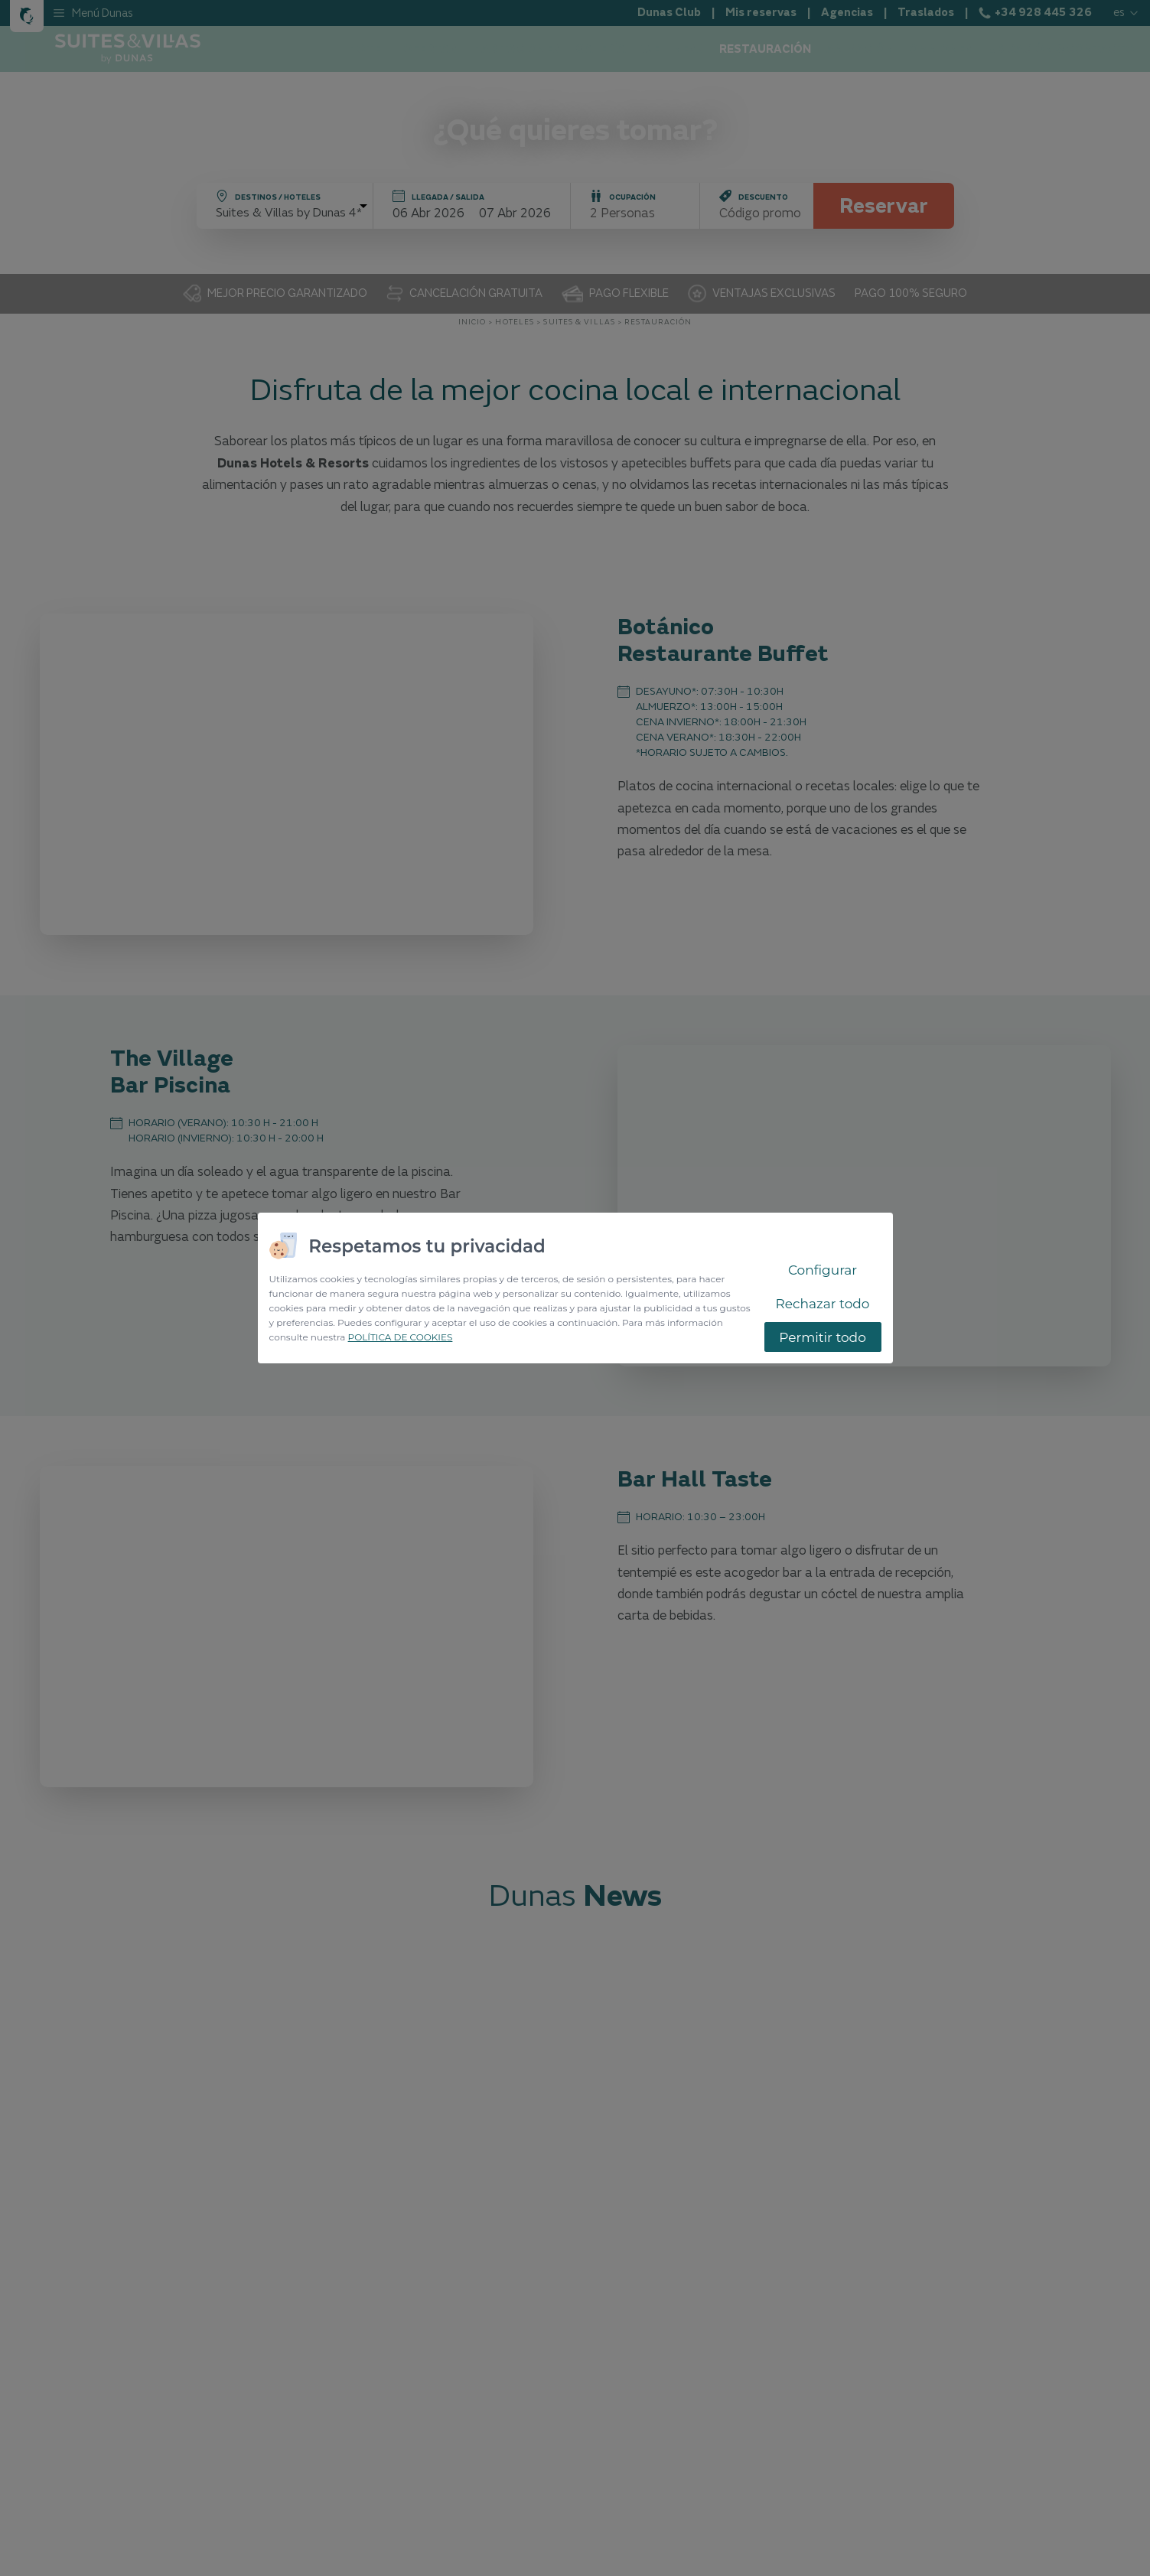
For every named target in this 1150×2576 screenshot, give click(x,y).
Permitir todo (822, 1337)
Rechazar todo (823, 1303)
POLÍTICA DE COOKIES (400, 1337)
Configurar (822, 1270)
